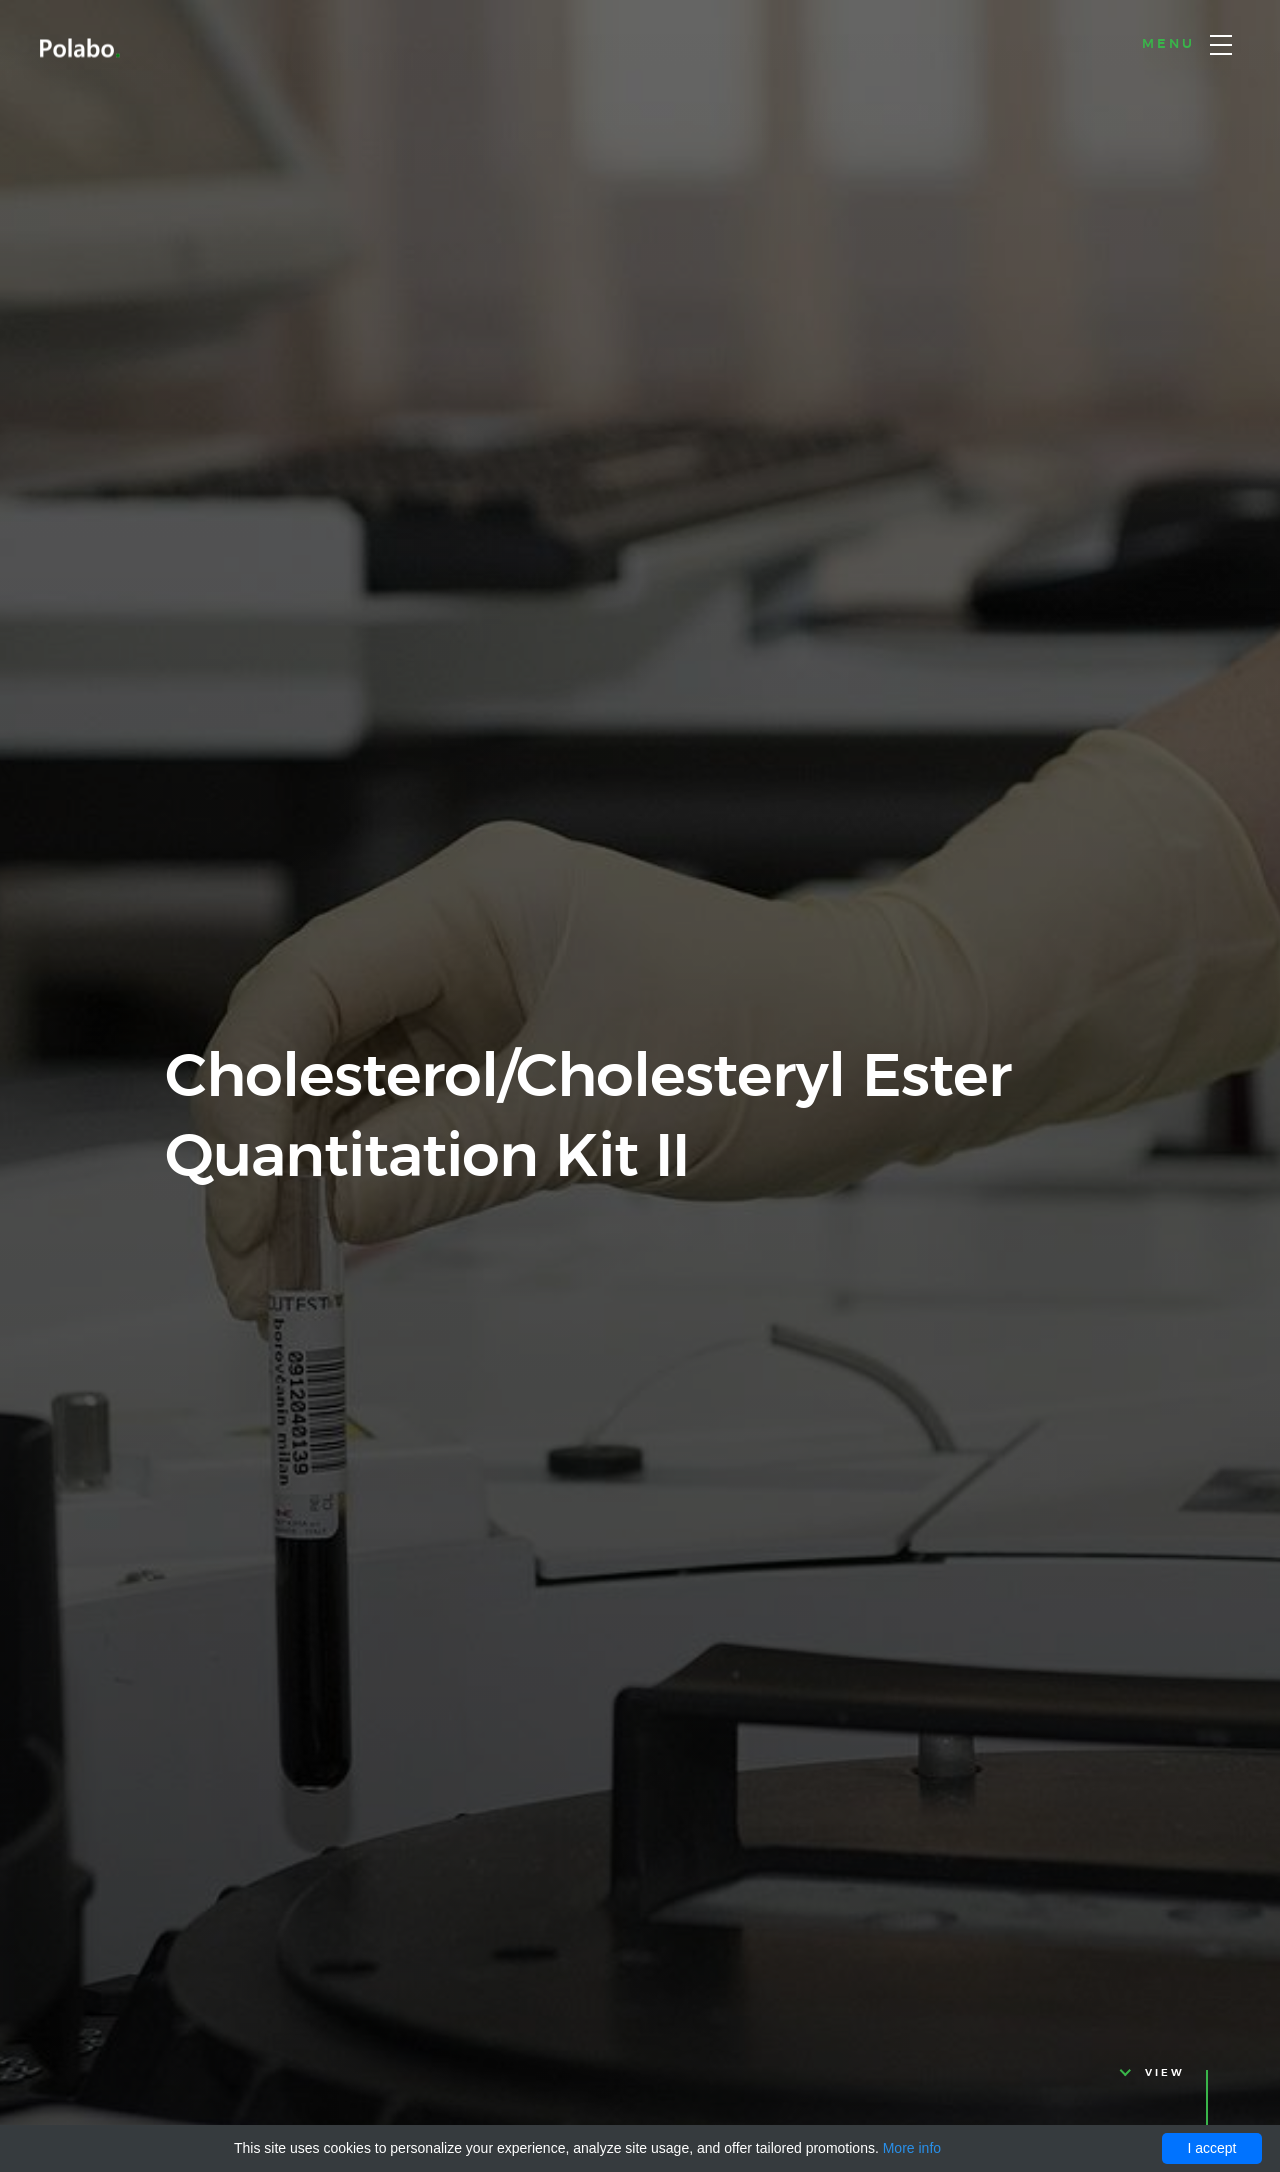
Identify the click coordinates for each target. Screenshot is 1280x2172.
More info (912, 2148)
